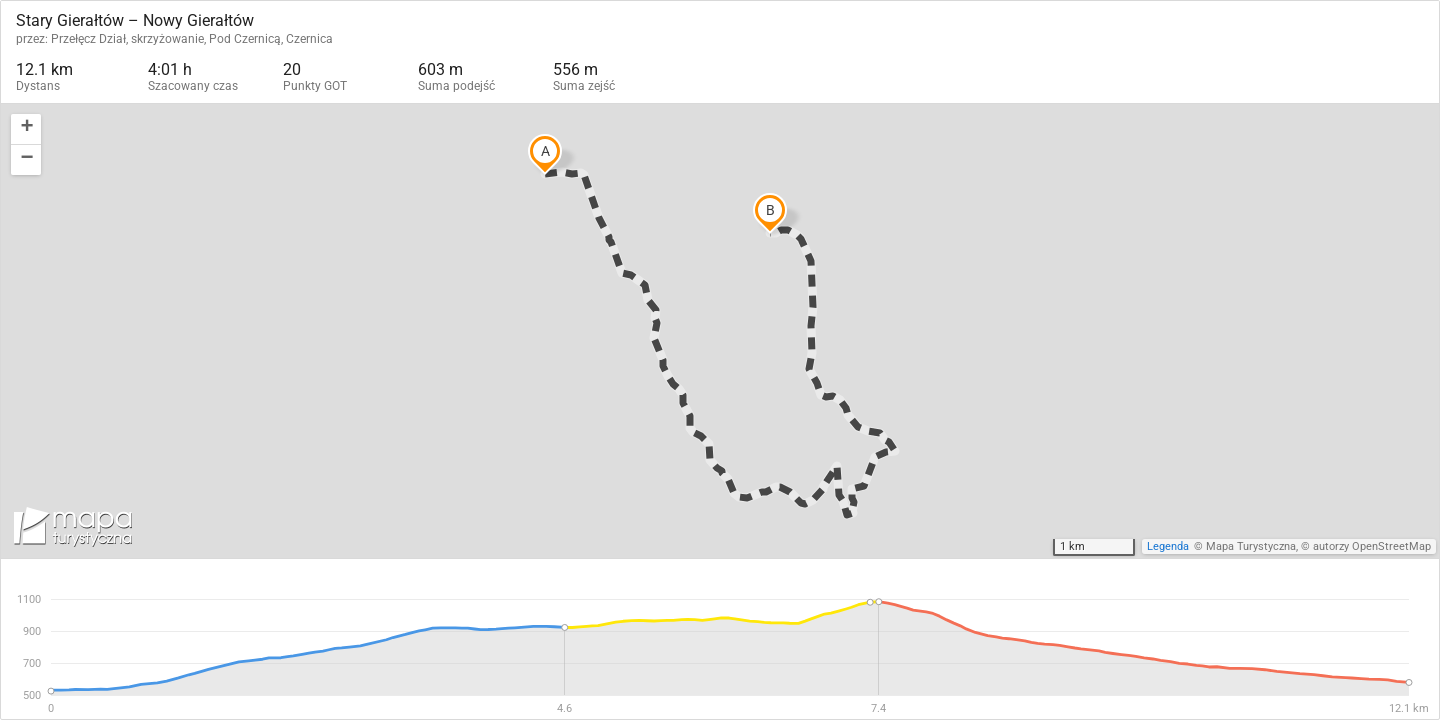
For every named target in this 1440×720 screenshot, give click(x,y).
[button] (26, 129)
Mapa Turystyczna (1251, 546)
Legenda (1168, 546)
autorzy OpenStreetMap (1372, 546)
